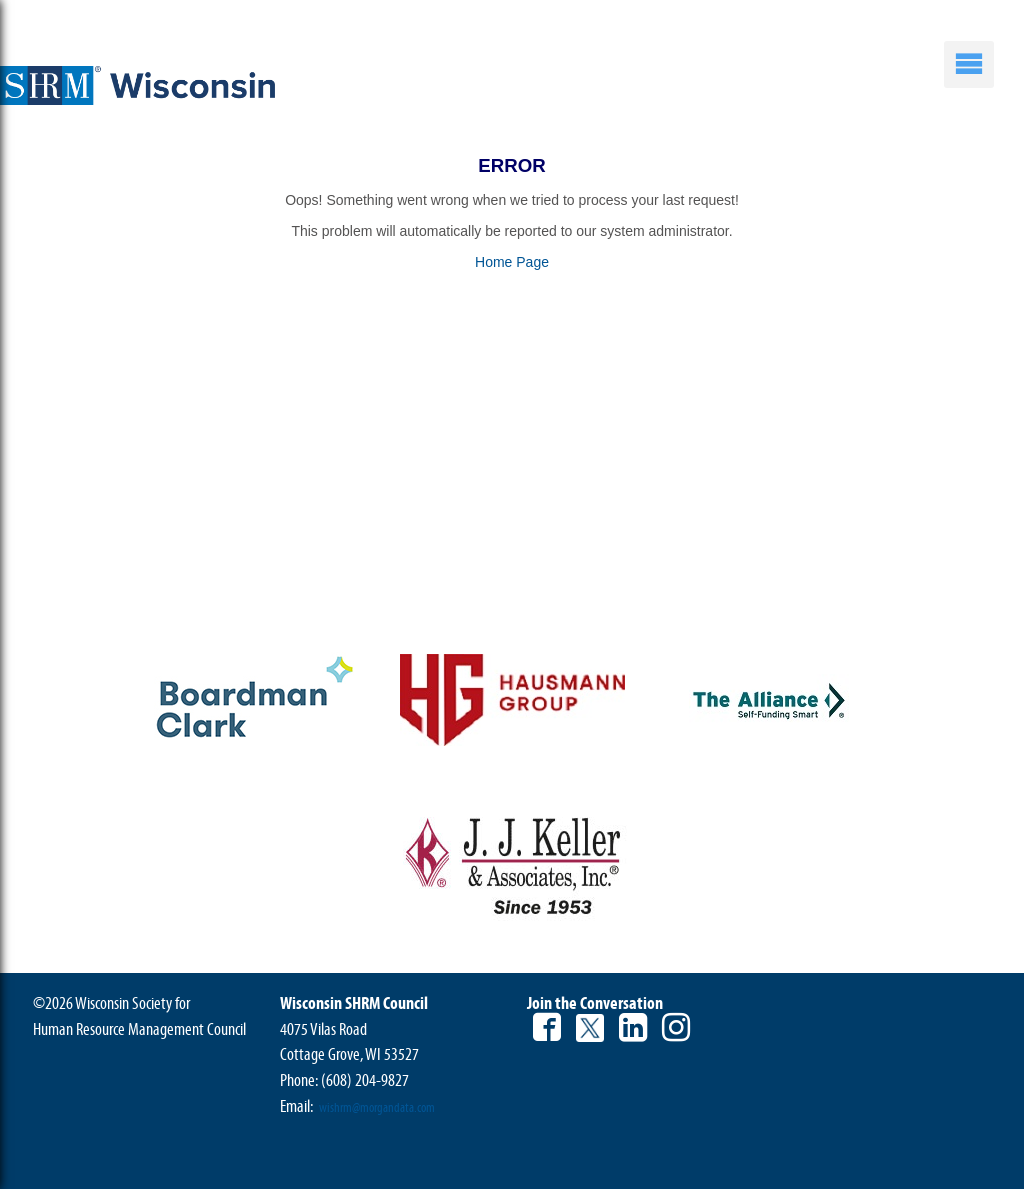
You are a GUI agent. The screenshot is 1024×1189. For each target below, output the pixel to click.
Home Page (512, 262)
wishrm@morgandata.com (377, 1108)
